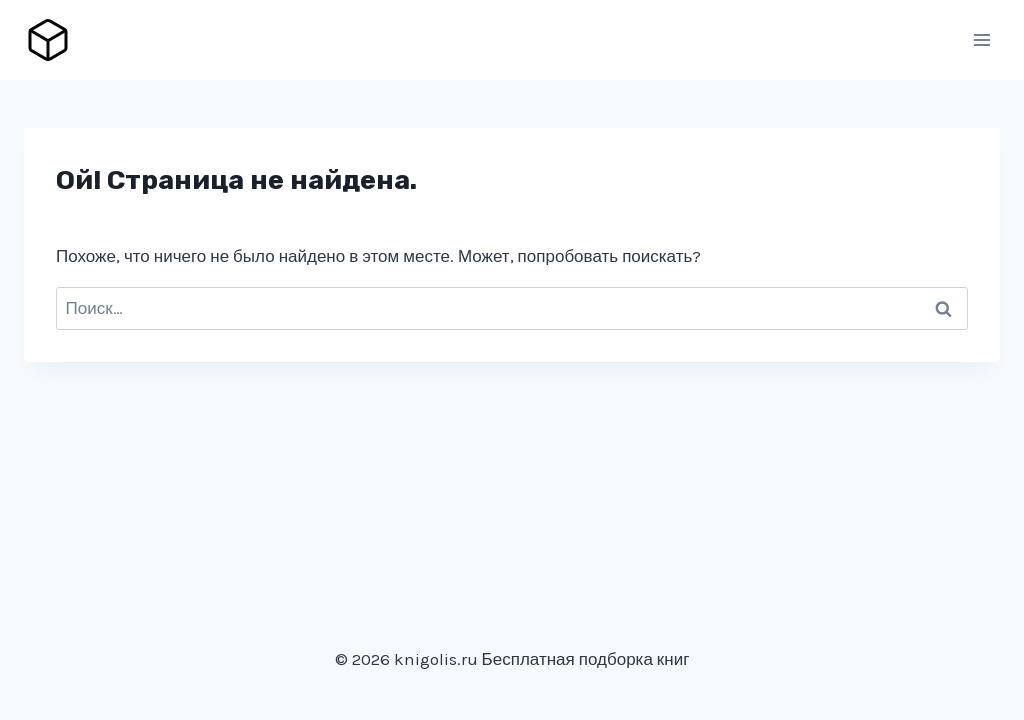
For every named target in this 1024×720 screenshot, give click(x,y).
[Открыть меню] (981, 39)
